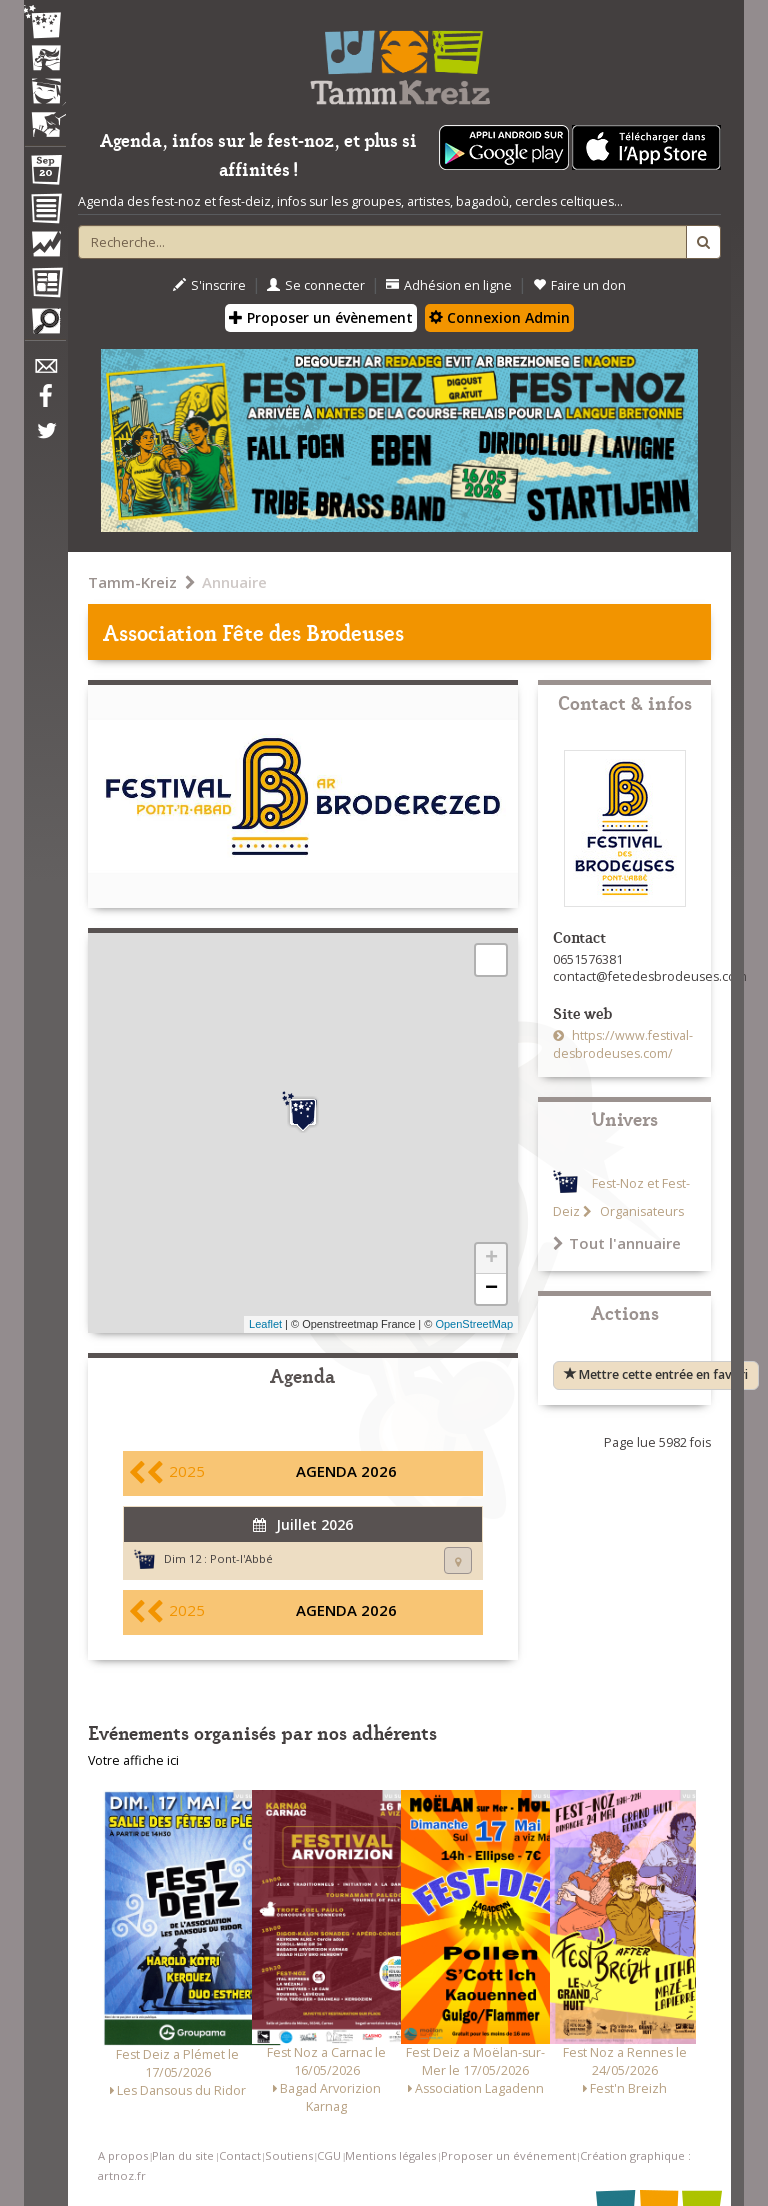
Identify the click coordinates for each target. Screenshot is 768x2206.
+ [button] (491, 1259)
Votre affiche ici (133, 1760)
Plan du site (183, 2155)
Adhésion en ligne (449, 285)
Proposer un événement (508, 2155)
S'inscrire (209, 285)
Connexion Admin (499, 317)
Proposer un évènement (321, 317)
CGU (329, 2155)
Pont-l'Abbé (241, 1558)
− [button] (491, 1289)
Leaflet (265, 1324)
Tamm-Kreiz (132, 582)
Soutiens (289, 2155)
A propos (123, 2155)
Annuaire (234, 582)
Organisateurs (640, 1211)
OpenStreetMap (474, 1324)
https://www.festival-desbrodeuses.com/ (623, 1044)
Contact (240, 2155)
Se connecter (316, 285)
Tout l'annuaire (617, 1243)
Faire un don (579, 285)
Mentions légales (390, 2155)
